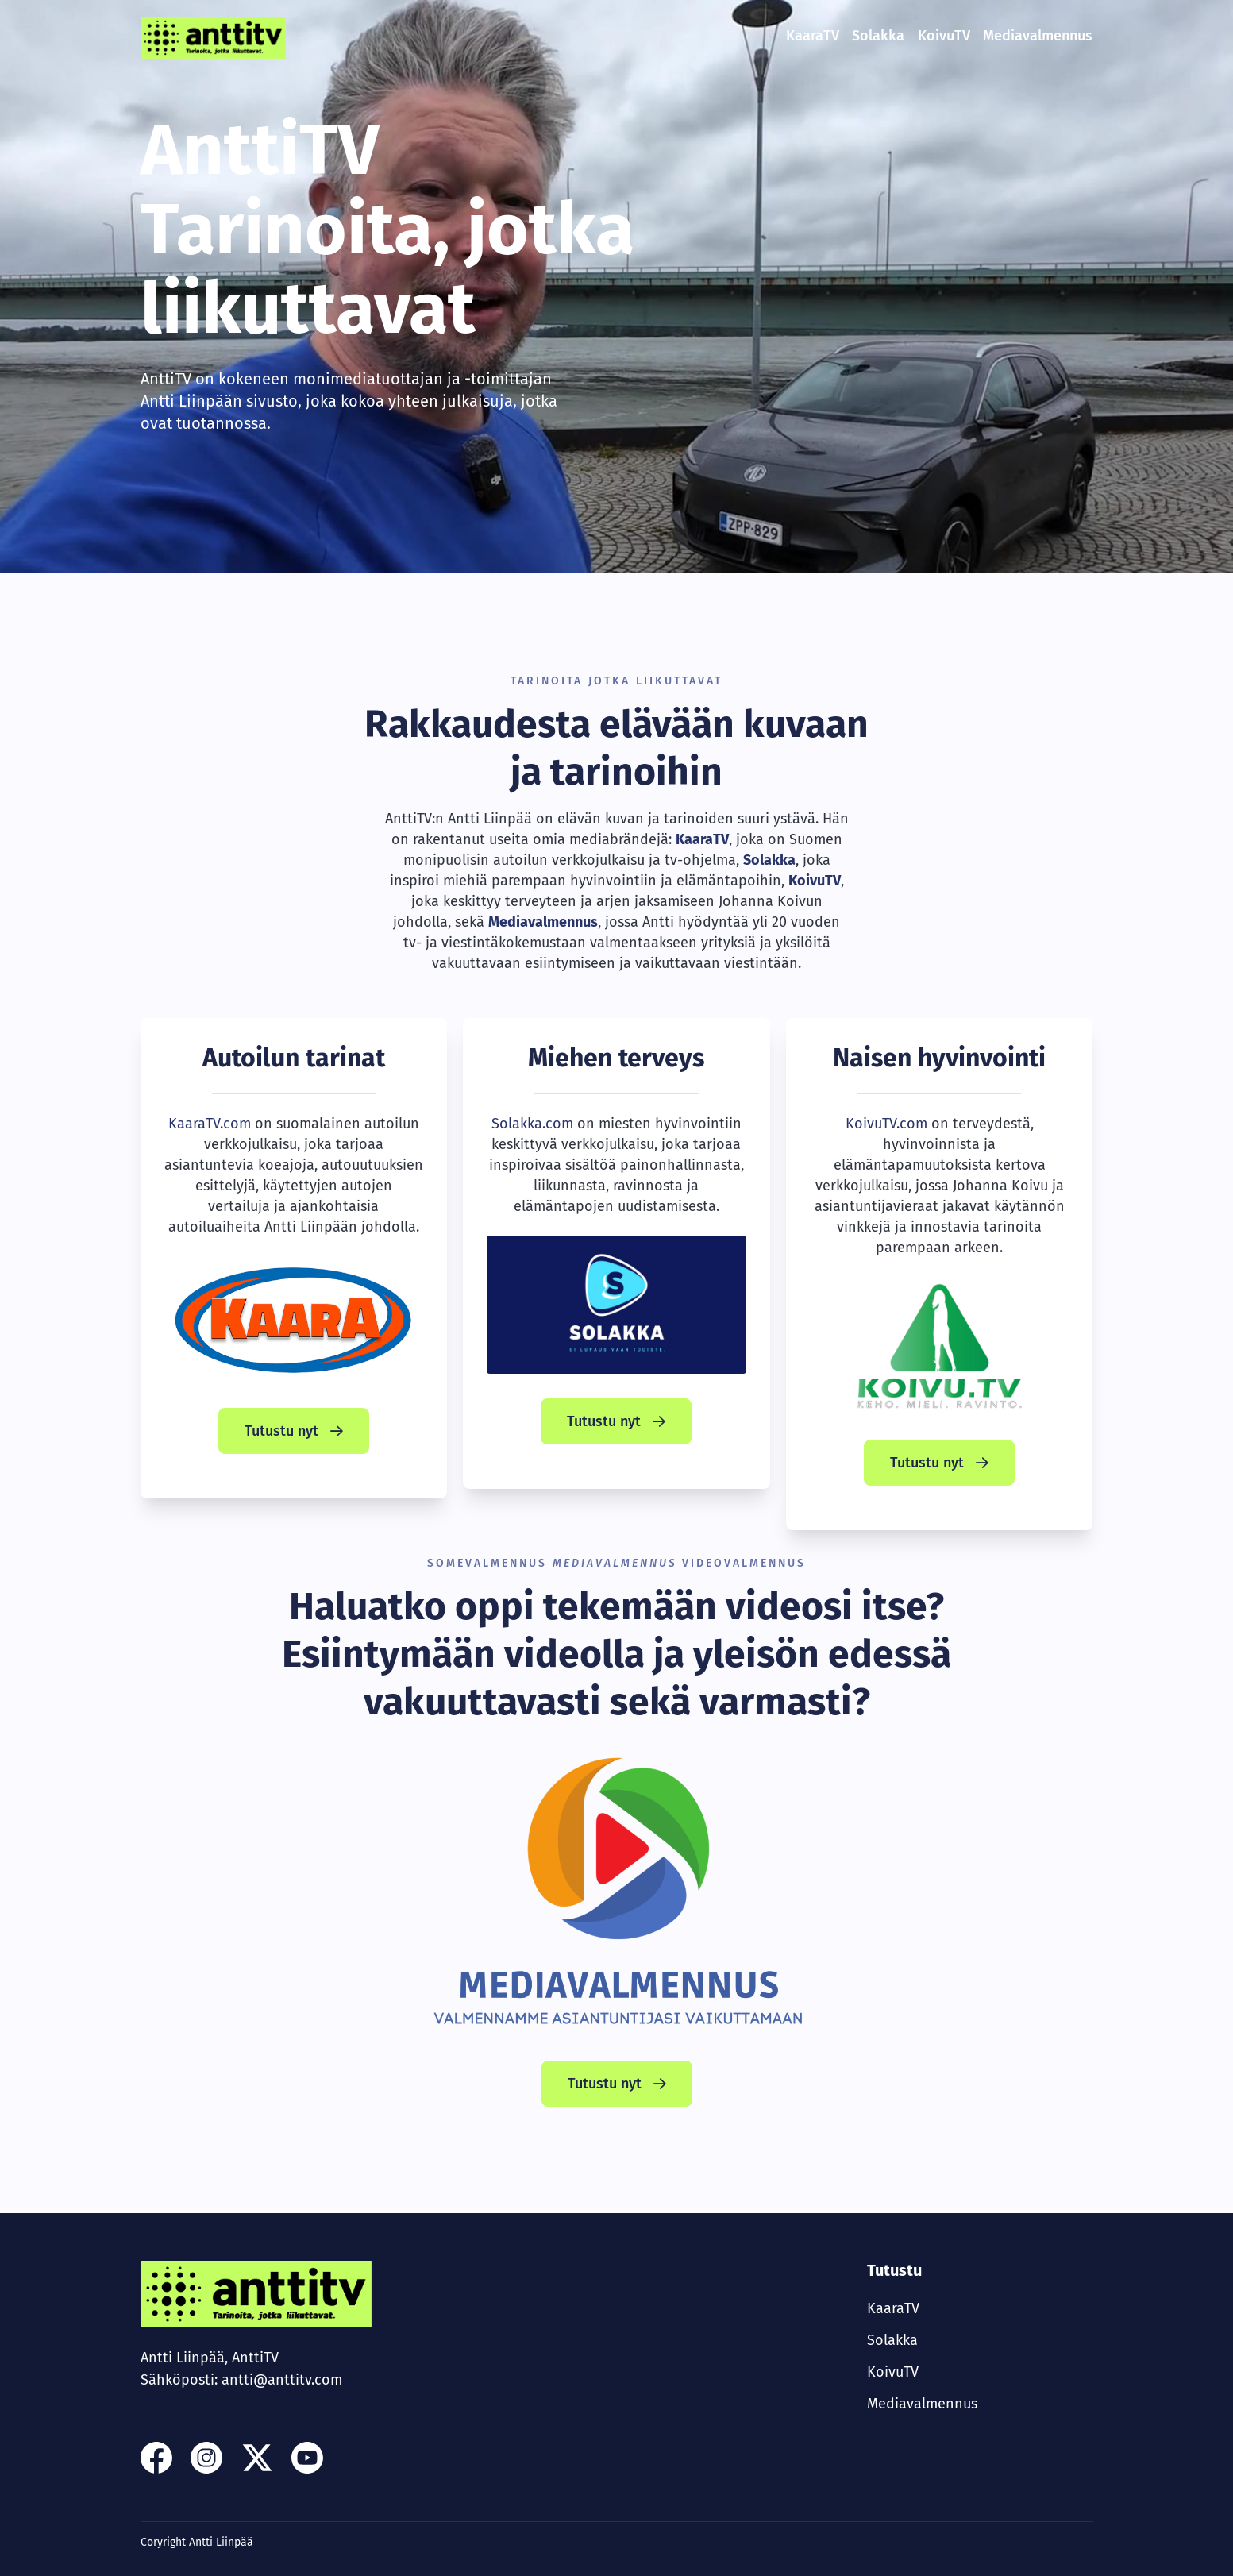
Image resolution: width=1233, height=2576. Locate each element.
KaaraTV (812, 35)
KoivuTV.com (886, 1123)
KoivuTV (944, 35)
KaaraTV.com (209, 1123)
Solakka (878, 35)
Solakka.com (532, 1123)
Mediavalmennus (1037, 35)
